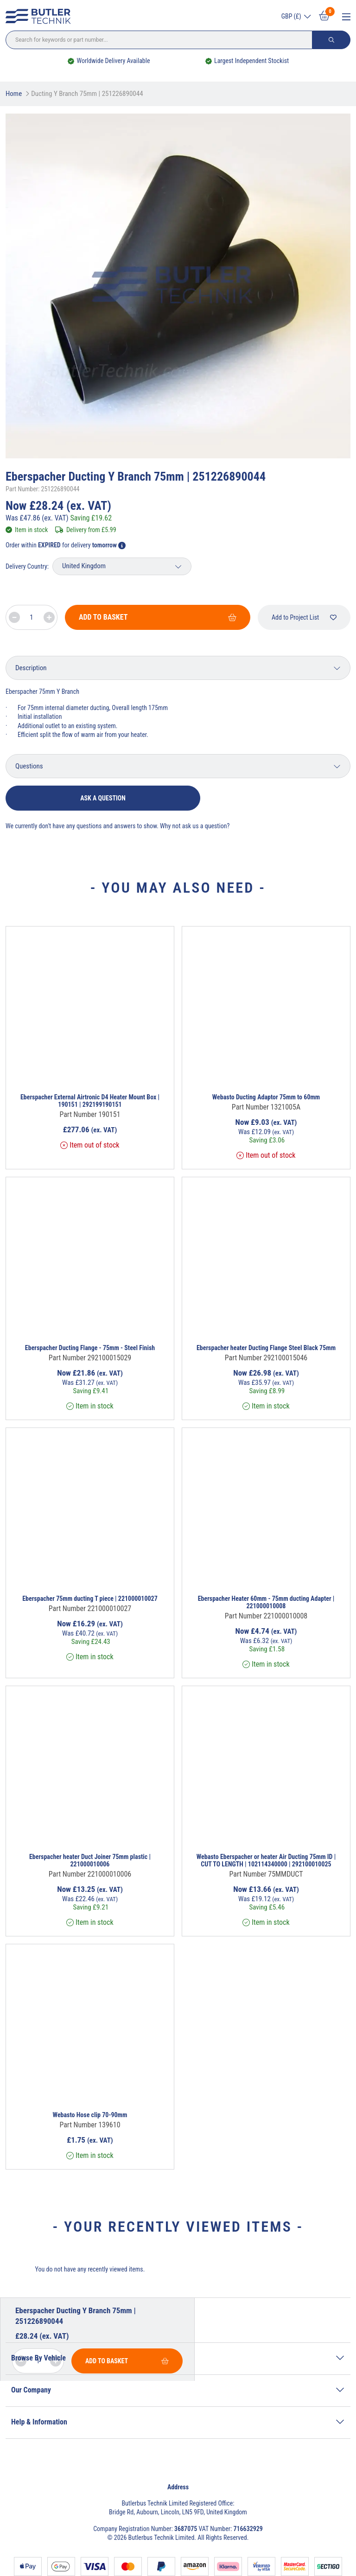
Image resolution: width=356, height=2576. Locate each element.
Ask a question (103, 798)
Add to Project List (304, 617)
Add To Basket (157, 617)
